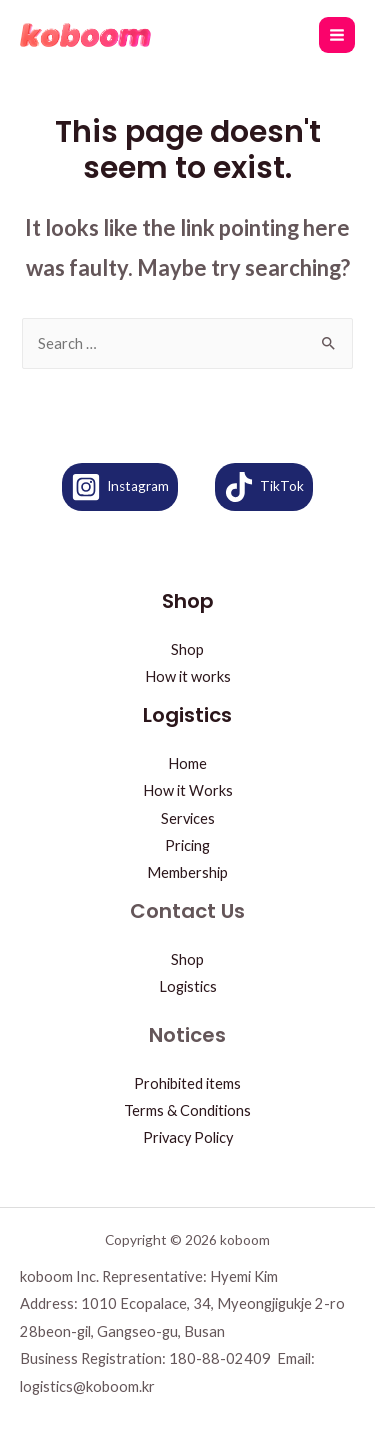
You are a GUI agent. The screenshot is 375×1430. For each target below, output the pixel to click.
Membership (187, 872)
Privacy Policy (188, 1137)
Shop (187, 649)
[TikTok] (264, 487)
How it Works (188, 790)
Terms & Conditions (187, 1110)
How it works (188, 676)
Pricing (187, 845)
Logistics (188, 986)
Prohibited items (187, 1083)
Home (187, 763)
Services (188, 818)
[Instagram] (120, 487)
